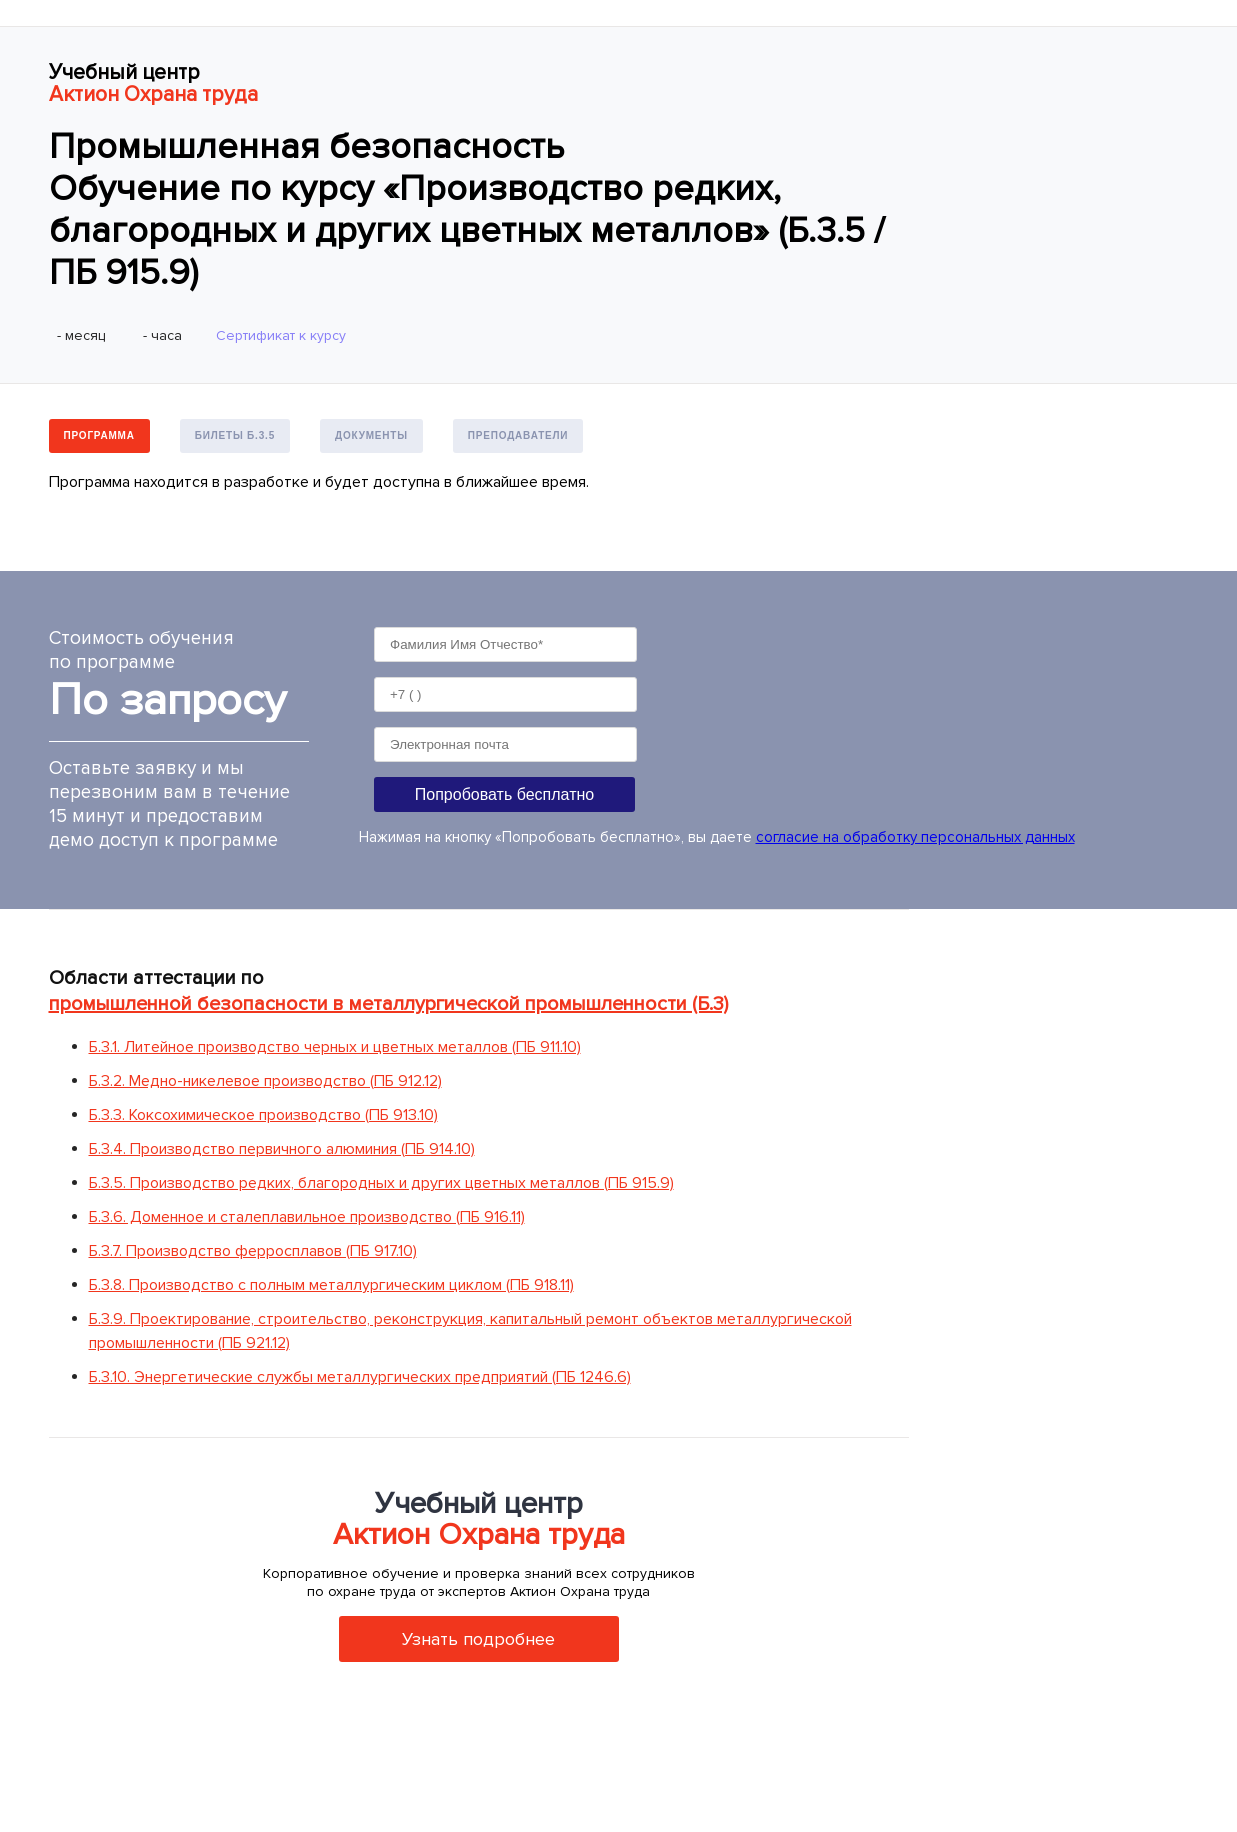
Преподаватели (518, 435)
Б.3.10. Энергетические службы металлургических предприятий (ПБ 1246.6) (360, 1377)
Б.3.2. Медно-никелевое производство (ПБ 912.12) (265, 1081)
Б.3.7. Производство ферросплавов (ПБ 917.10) (253, 1251)
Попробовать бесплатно (504, 794)
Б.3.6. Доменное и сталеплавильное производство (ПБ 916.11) (307, 1217)
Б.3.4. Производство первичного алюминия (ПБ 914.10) (282, 1149)
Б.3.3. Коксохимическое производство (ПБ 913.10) (263, 1115)
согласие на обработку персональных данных (915, 837)
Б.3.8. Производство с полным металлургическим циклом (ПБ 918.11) (331, 1285)
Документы (371, 435)
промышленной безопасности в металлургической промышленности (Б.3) (388, 1004)
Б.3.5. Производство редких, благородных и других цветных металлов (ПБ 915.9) (381, 1183)
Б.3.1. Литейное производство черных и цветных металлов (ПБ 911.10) (335, 1047)
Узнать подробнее (478, 1639)
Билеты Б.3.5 (235, 435)
